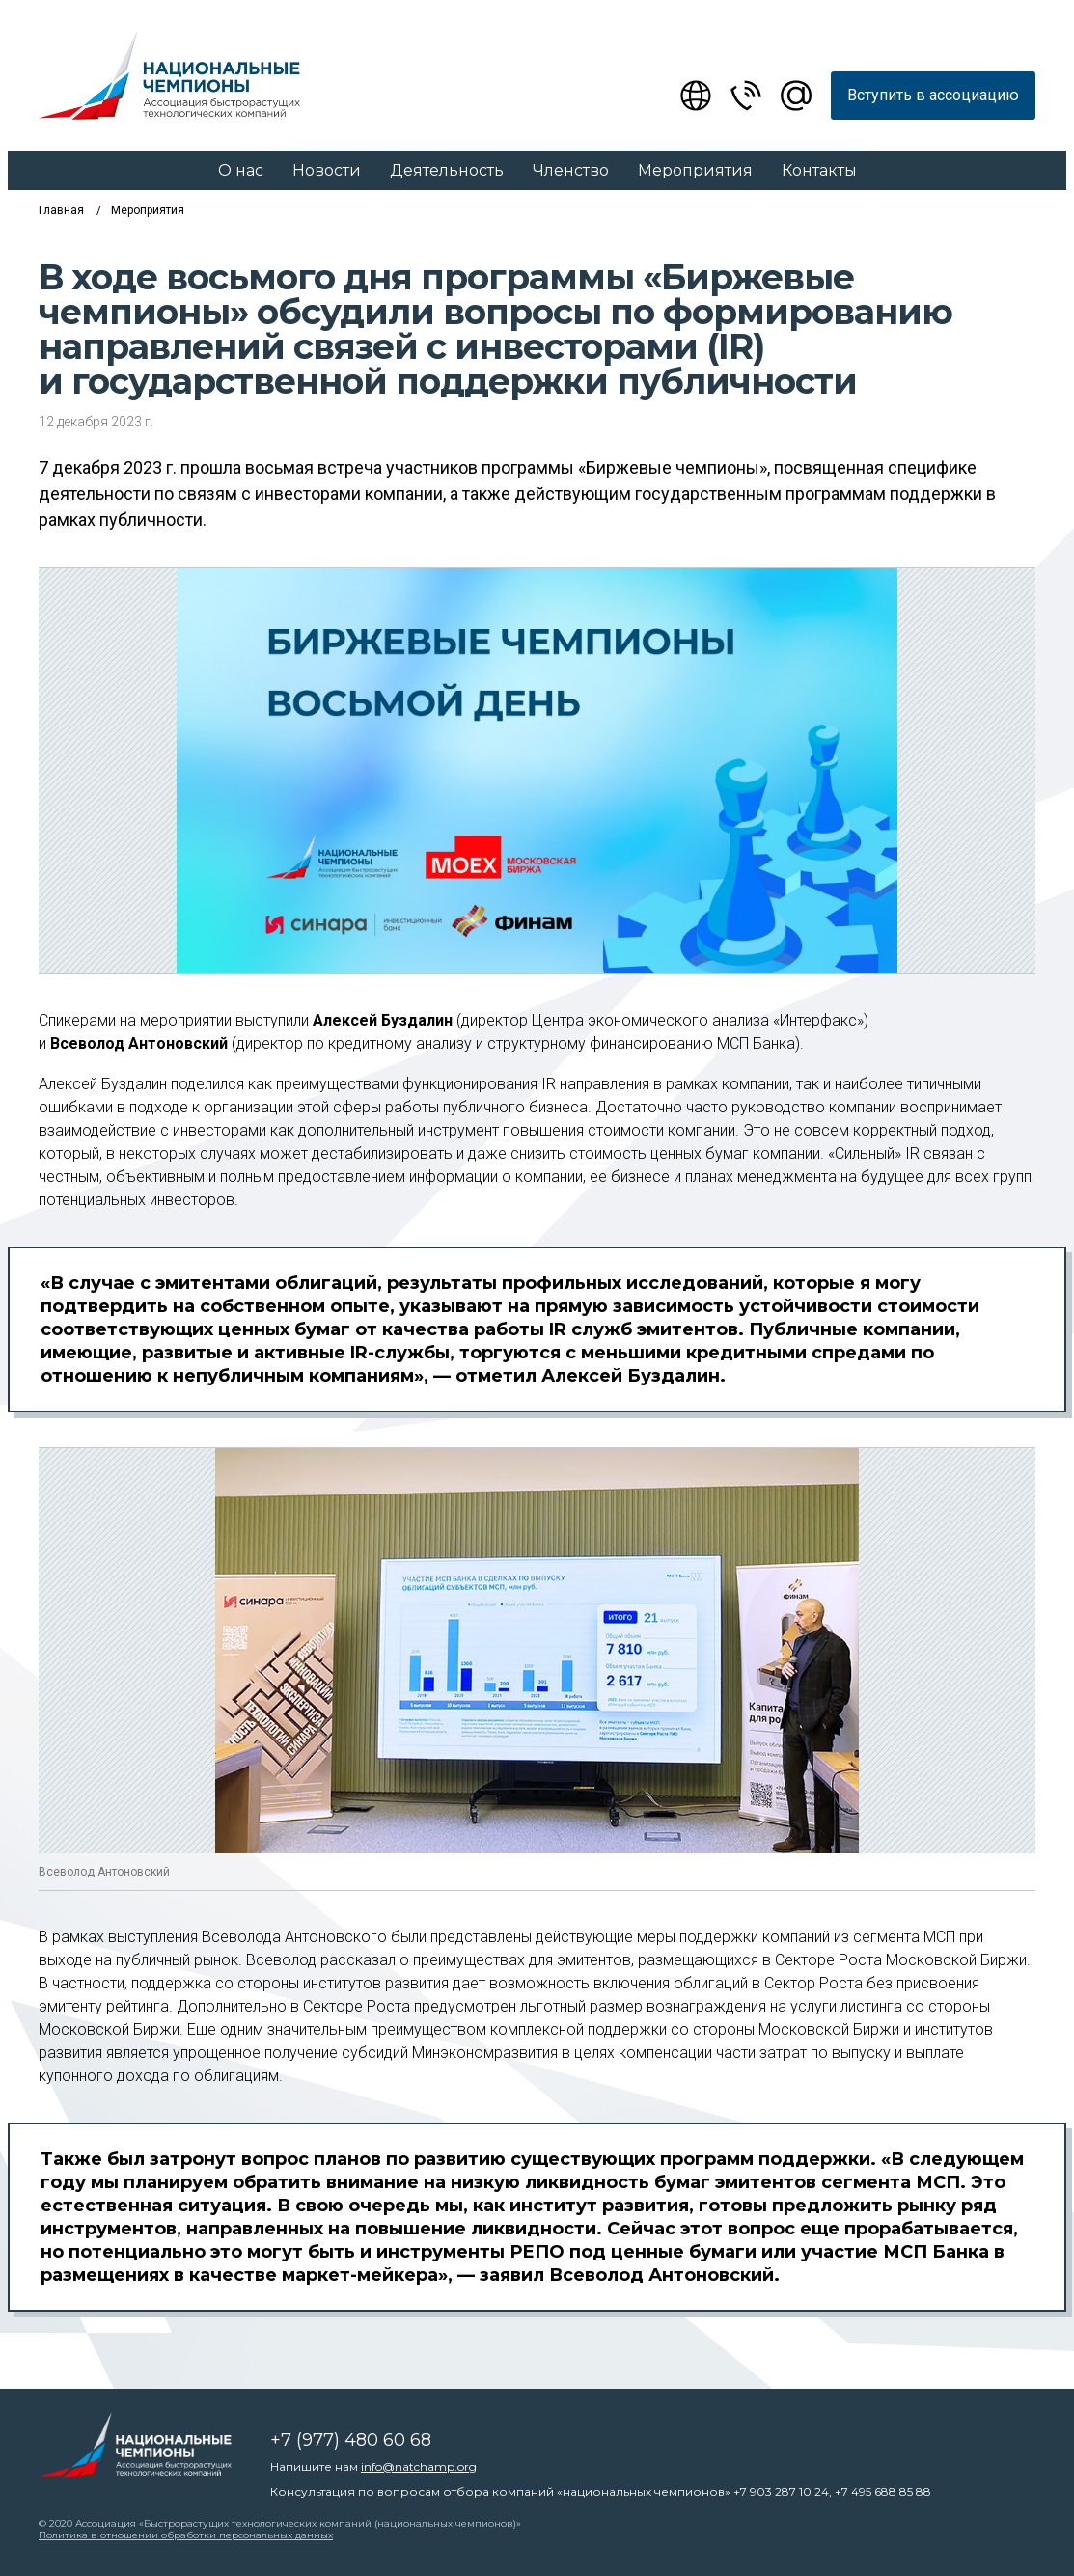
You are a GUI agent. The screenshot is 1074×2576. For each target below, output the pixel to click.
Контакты (819, 170)
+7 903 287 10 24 (781, 2491)
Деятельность (447, 170)
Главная (61, 210)
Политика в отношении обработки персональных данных (186, 2535)
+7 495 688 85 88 (883, 2491)
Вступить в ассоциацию (933, 95)
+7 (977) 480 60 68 (350, 2440)
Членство (571, 170)
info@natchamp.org (419, 2466)
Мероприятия (695, 170)
